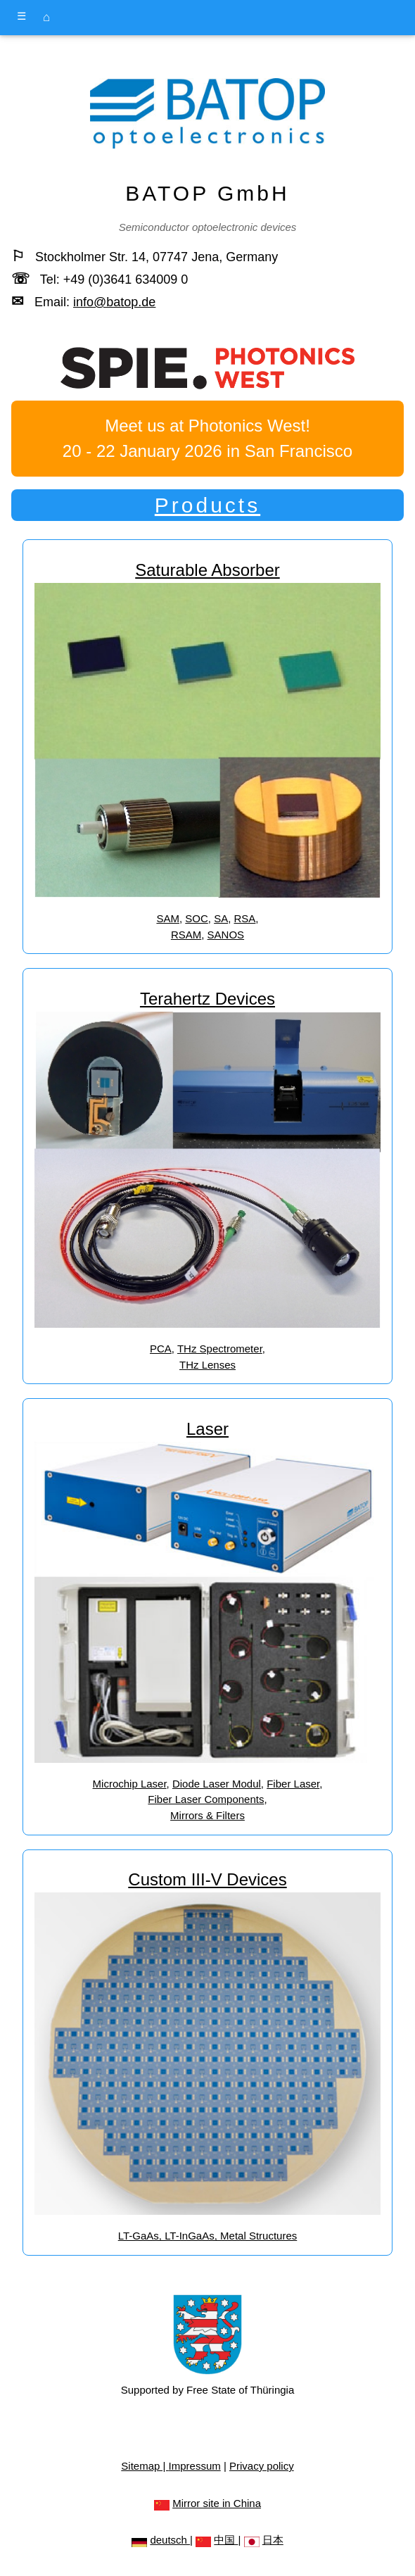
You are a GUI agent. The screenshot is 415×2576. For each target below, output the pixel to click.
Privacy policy (261, 2466)
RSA (245, 918)
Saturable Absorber (207, 569)
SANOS (226, 935)
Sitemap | (144, 2466)
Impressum (195, 2466)
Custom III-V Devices (207, 1879)
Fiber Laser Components (206, 1799)
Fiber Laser (293, 1784)
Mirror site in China (216, 2503)
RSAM (186, 935)
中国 (226, 2540)
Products (207, 505)
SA (221, 918)
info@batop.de (114, 302)
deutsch (170, 2540)
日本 (272, 2540)
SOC (196, 918)
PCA (161, 1349)
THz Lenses (207, 1365)
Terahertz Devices (207, 998)
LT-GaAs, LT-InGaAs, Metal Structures (208, 2236)
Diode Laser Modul (216, 1784)
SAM (167, 918)
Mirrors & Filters (207, 1815)
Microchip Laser (130, 1784)
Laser (207, 1428)
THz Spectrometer (219, 1349)
